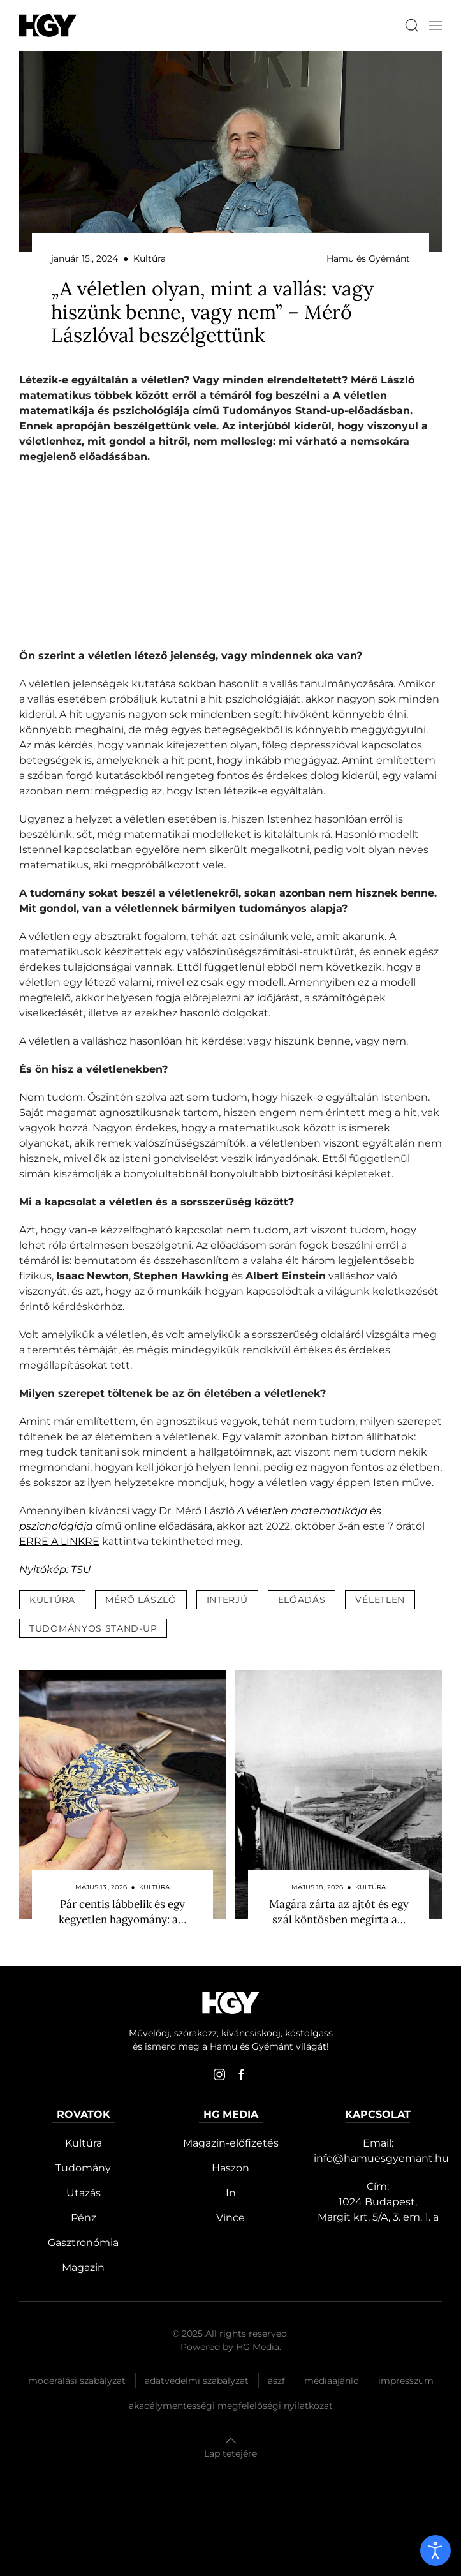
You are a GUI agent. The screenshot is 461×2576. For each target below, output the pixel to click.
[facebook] (241, 2074)
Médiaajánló (331, 2380)
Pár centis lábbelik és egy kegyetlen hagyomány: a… (122, 1911)
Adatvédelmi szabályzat (197, 2380)
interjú (227, 1599)
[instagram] (219, 2074)
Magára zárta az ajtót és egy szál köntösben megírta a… (339, 1911)
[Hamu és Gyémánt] (48, 25)
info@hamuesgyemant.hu (381, 2158)
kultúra (52, 1599)
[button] (435, 25)
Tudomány (83, 2168)
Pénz (83, 2218)
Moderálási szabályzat (77, 2380)
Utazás (83, 2193)
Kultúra (83, 2143)
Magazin (83, 2267)
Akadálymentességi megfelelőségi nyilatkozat (231, 2405)
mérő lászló (141, 1599)
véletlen (380, 1599)
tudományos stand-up (93, 1628)
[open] (435, 2550)
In (231, 2193)
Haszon (230, 2168)
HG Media (257, 2347)
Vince (230, 2218)
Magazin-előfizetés (231, 2143)
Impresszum (406, 2380)
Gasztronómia (83, 2243)
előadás (302, 1599)
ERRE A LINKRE (59, 1541)
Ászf (276, 2380)
